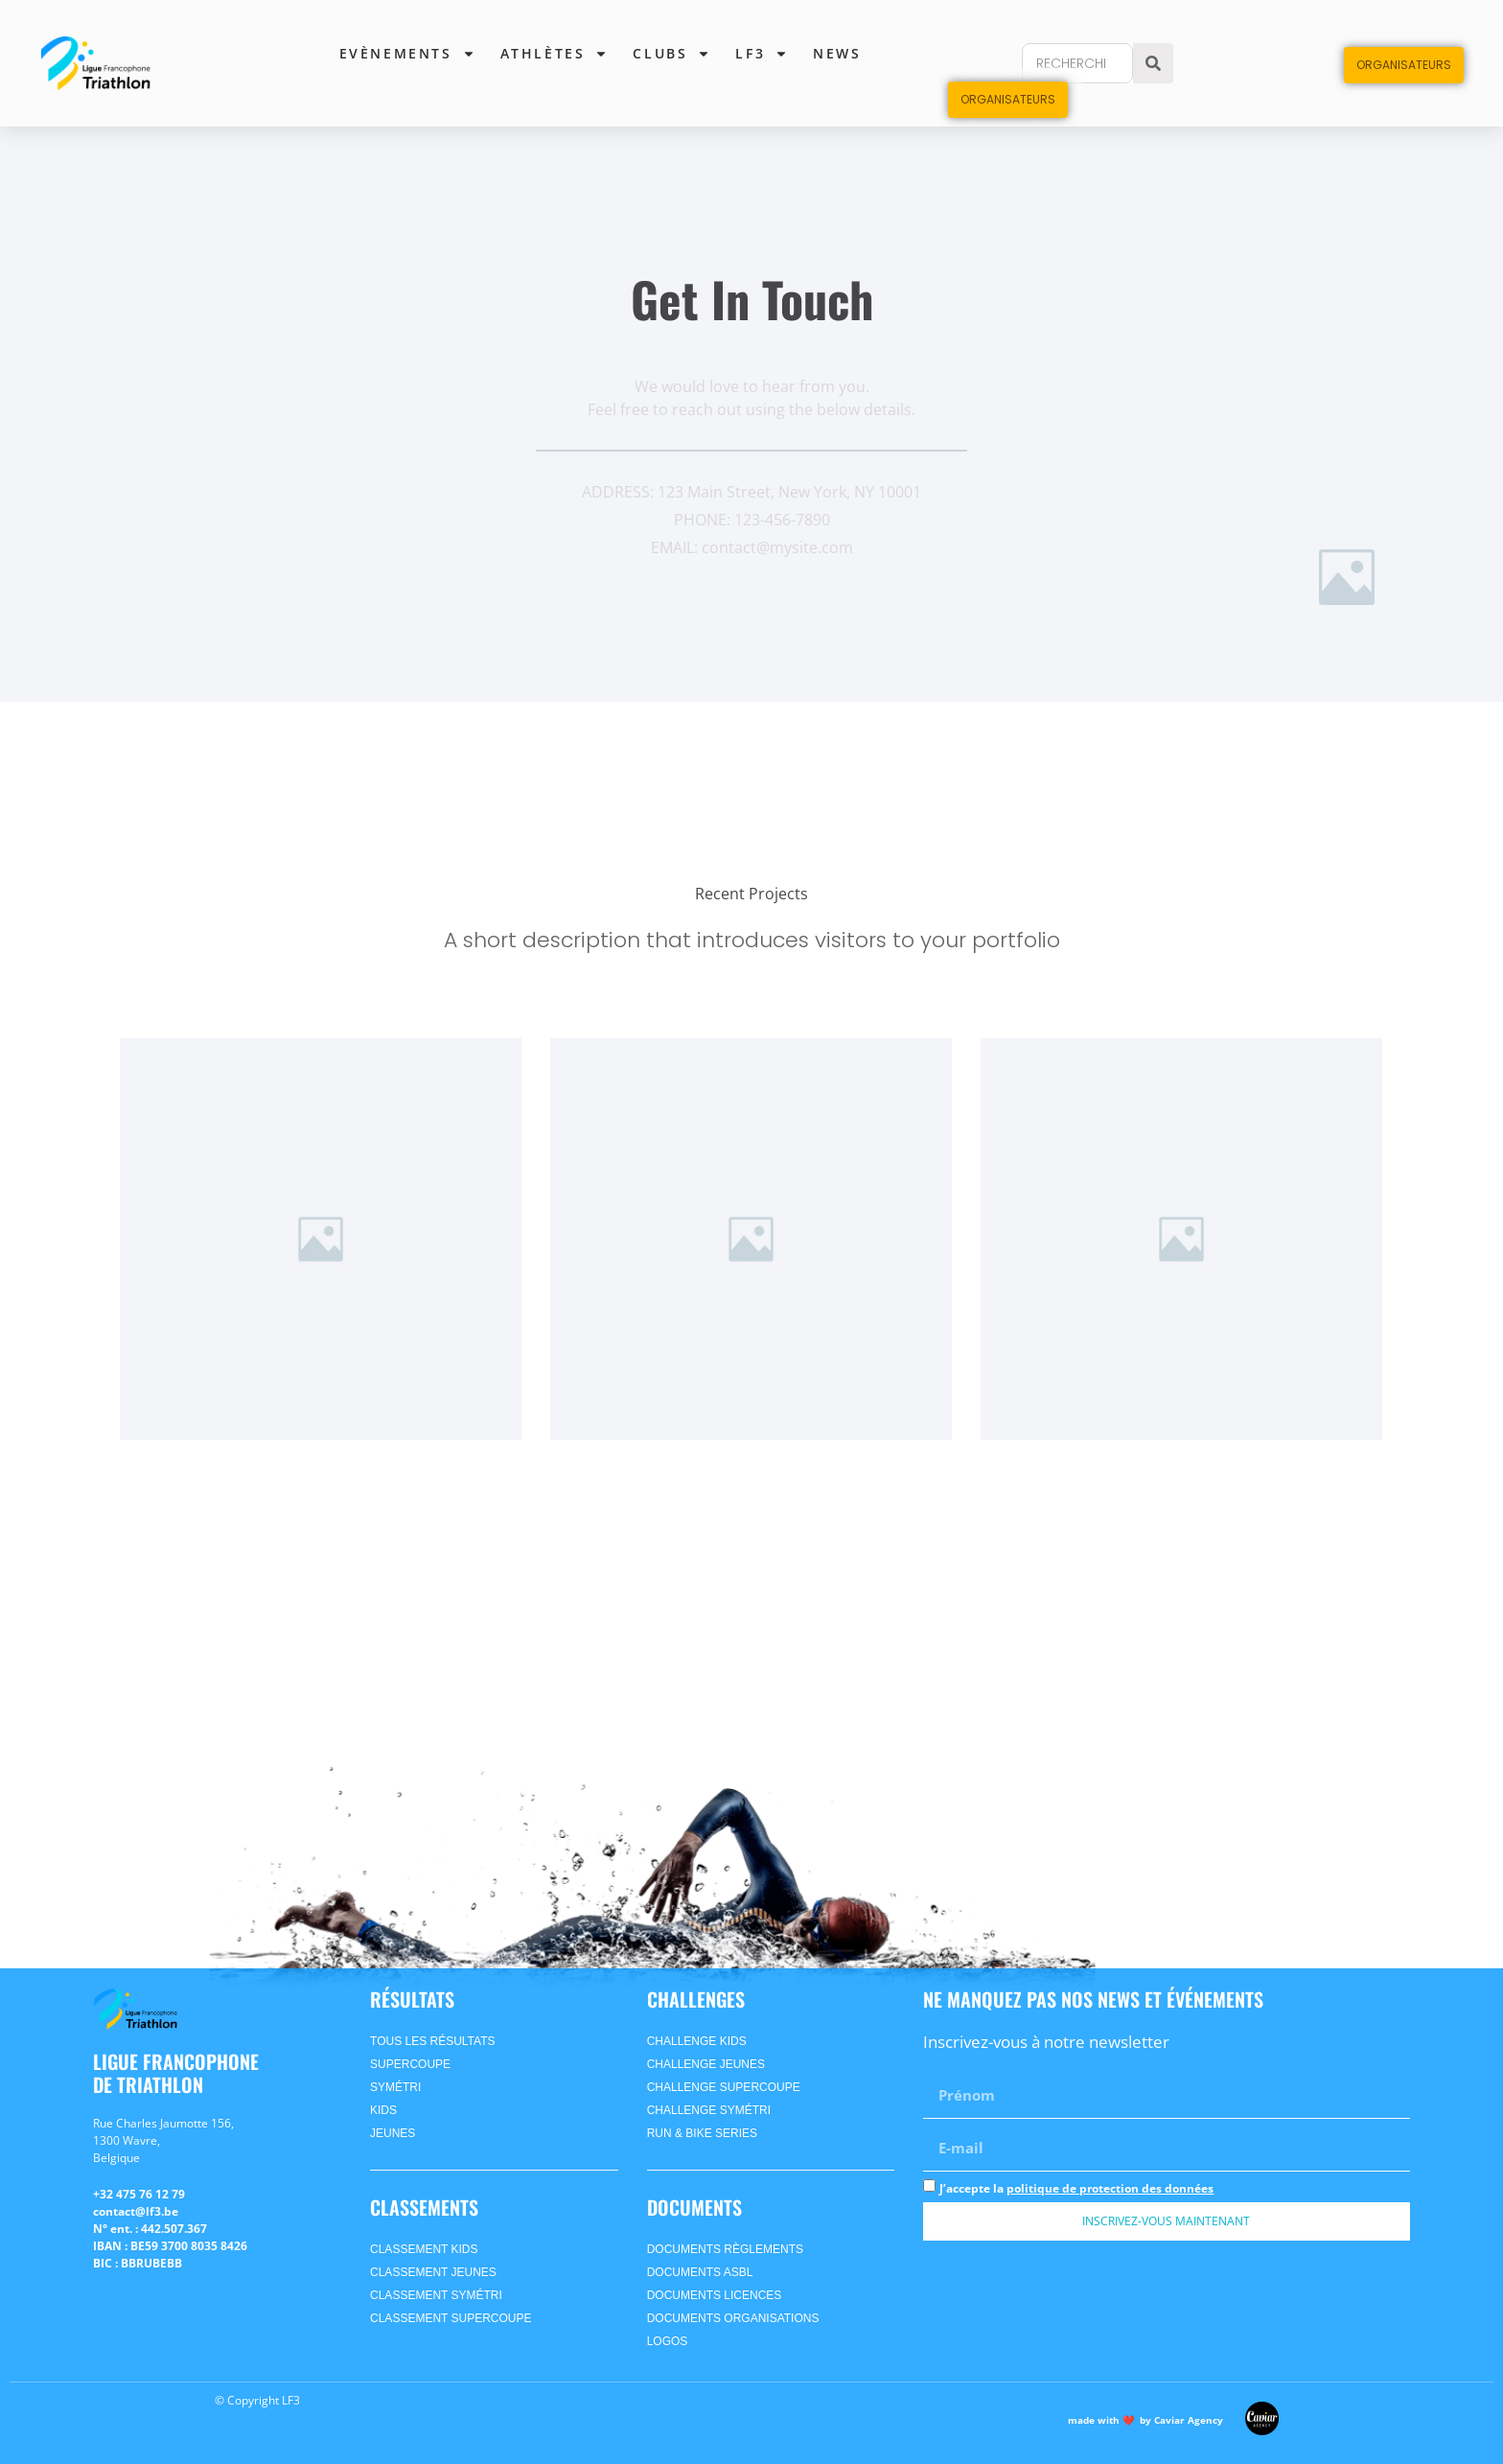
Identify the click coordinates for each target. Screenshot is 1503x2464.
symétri (395, 2087)
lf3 (761, 53)
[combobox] (1077, 63)
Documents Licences (714, 2295)
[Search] (1153, 63)
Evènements (407, 53)
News (837, 53)
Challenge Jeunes (706, 2064)
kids (383, 2110)
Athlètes (554, 53)
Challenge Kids (697, 2041)
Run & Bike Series (702, 2133)
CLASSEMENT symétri (436, 2295)
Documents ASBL (700, 2272)
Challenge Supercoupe (723, 2087)
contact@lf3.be (135, 2211)
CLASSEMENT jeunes (433, 2272)
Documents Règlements (725, 2249)
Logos (667, 2341)
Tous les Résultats (432, 2041)
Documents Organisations (733, 2318)
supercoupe (410, 2064)
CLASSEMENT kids (423, 2249)
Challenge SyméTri (709, 2110)
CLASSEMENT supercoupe (451, 2318)
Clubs (671, 53)
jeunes (392, 2133)
